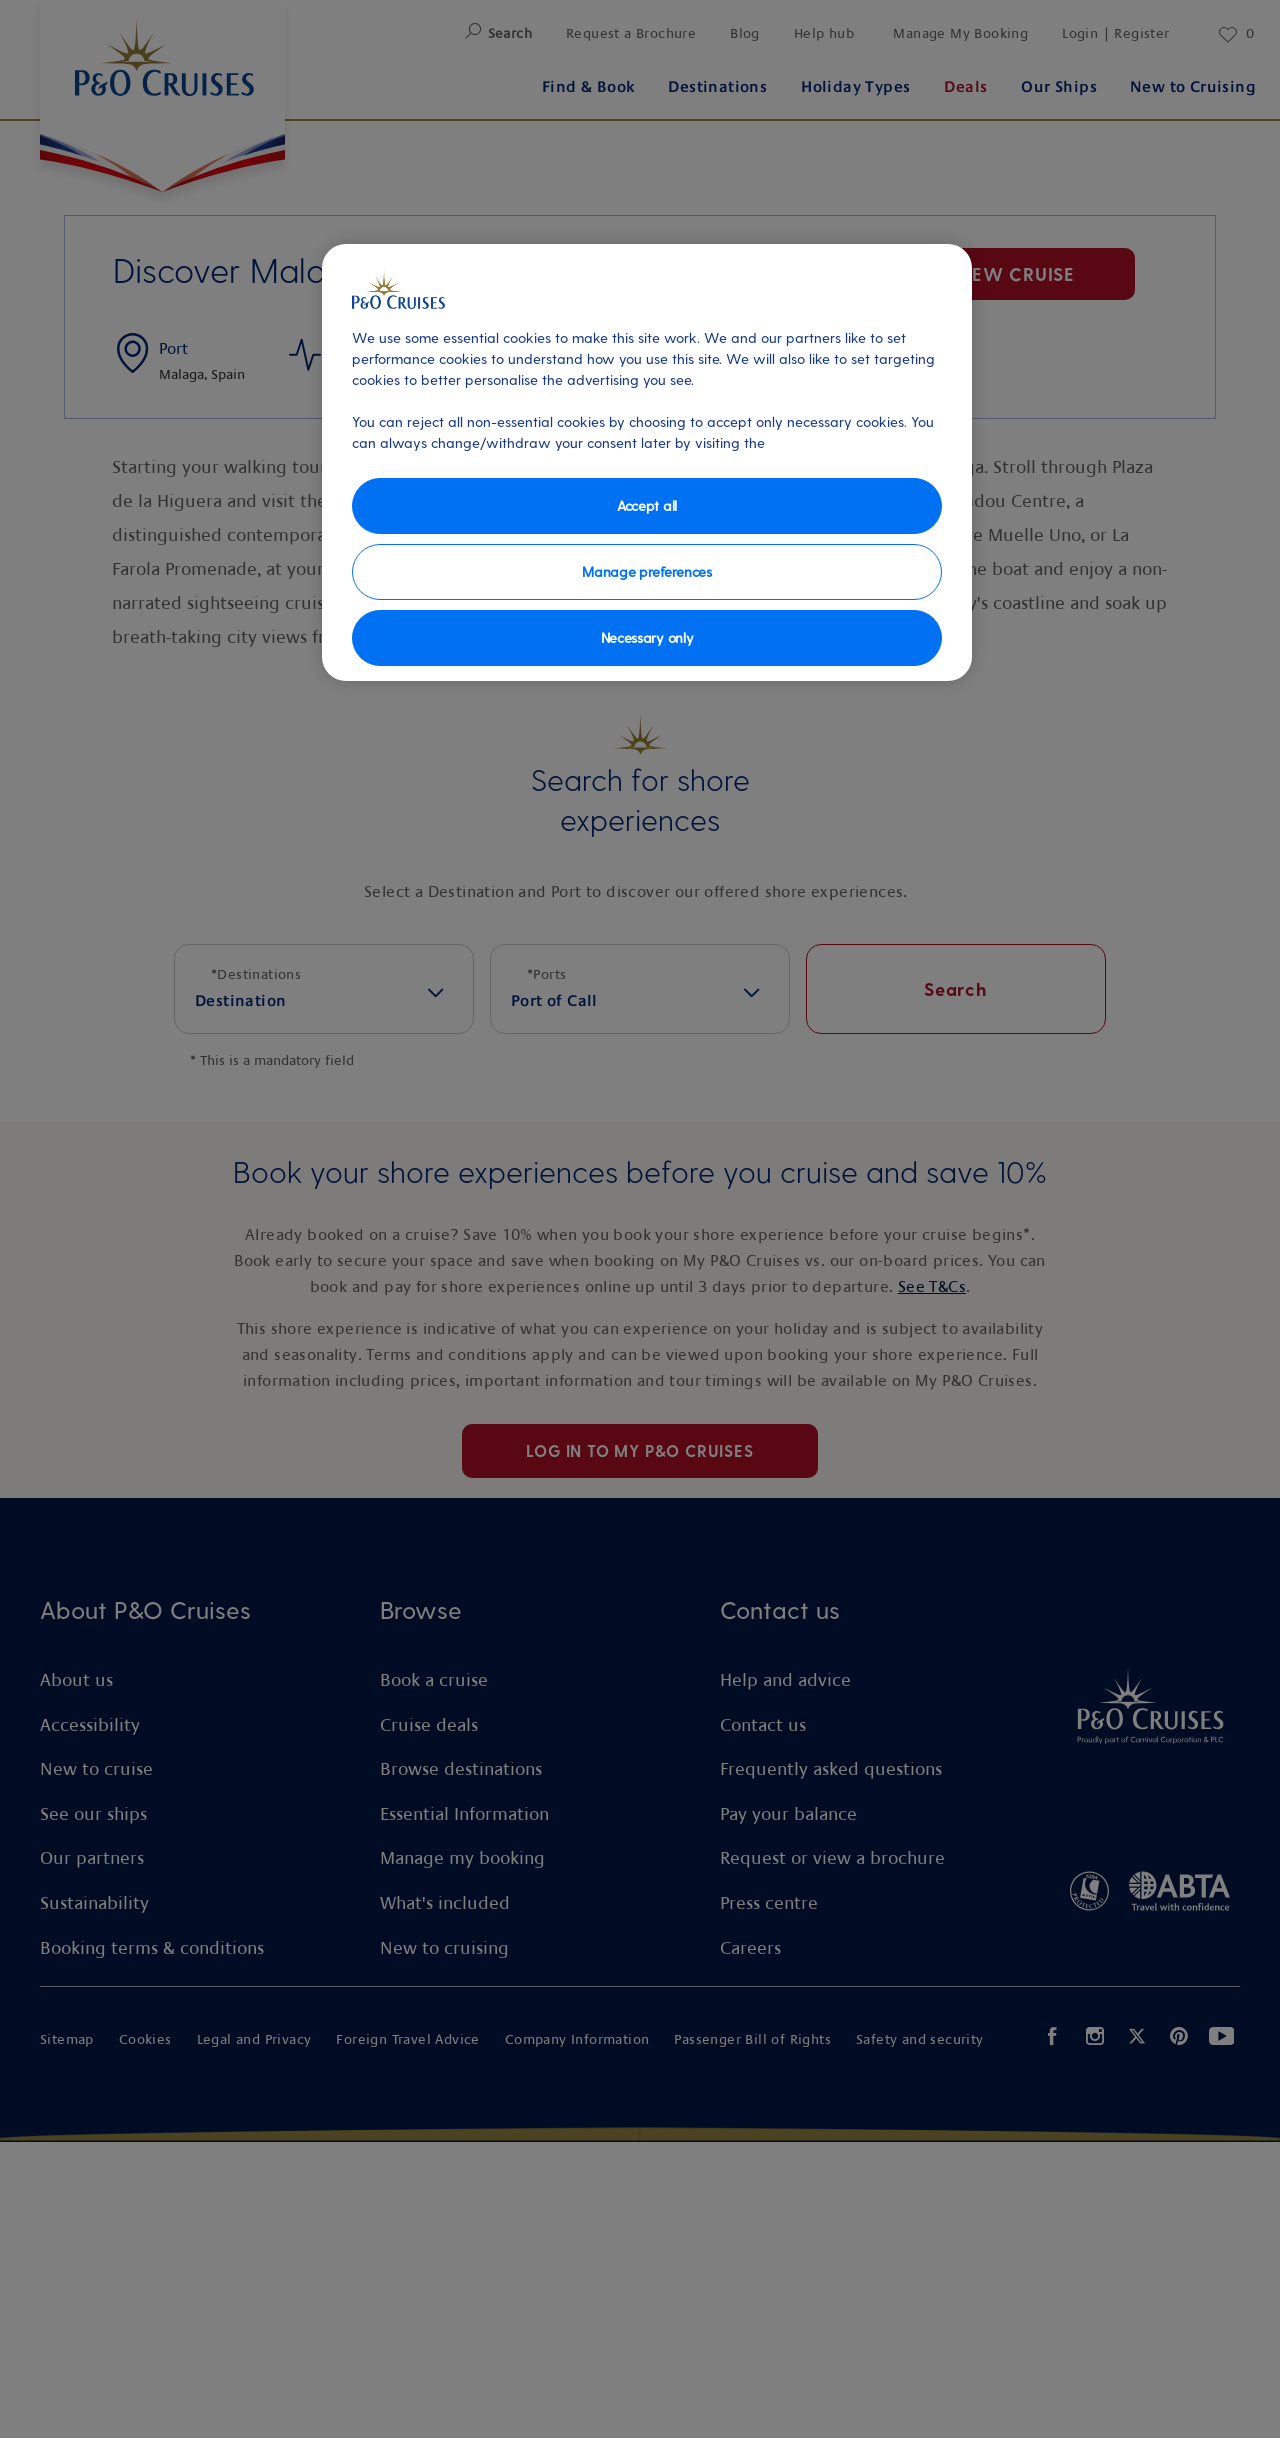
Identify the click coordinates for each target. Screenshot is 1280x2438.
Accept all (647, 505)
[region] (647, 462)
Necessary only (647, 637)
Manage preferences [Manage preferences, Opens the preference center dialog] (646, 571)
